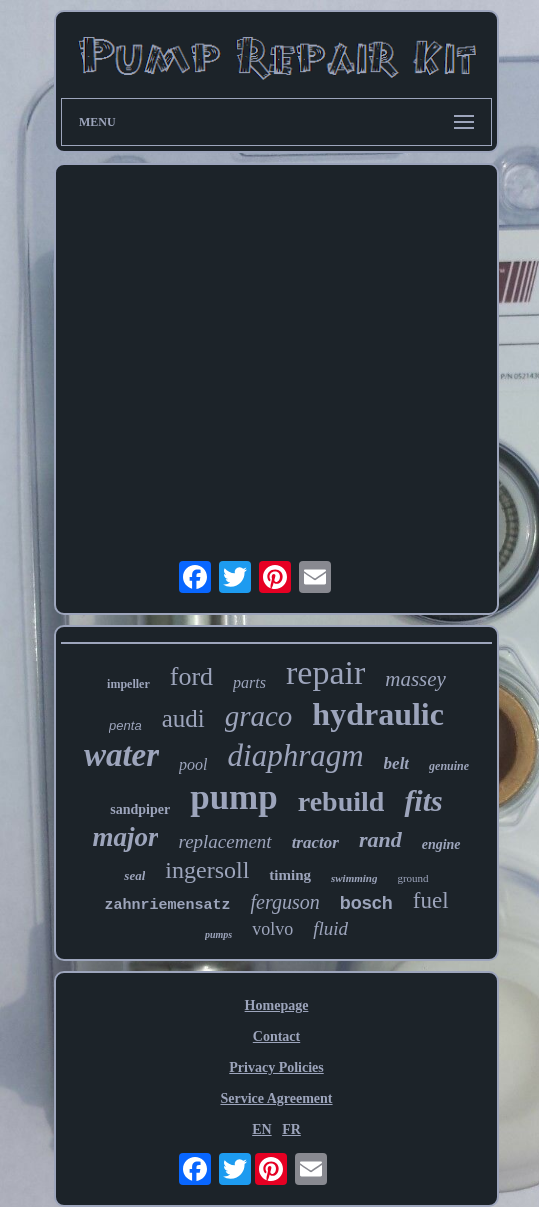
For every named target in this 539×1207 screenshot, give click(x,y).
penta (125, 725)
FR (291, 1129)
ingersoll (207, 870)
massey (415, 679)
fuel (431, 900)
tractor (315, 842)
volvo (272, 929)
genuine (449, 766)
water (121, 755)
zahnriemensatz (167, 905)
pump (234, 797)
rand (380, 839)
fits (423, 800)
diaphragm (296, 755)
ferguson (284, 902)
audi (183, 718)
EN (261, 1129)
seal (134, 875)
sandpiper (140, 809)
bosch (366, 903)
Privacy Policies (276, 1067)
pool (193, 764)
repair (325, 672)
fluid (330, 928)
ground (412, 878)
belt (397, 763)
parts (249, 682)
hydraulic (378, 714)
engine (441, 844)
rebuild (341, 801)
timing (290, 875)
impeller (128, 684)
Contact (276, 1036)
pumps (218, 934)
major (125, 837)
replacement (224, 841)
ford (191, 676)
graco (259, 716)
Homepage (277, 1005)
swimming (354, 878)
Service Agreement (276, 1098)
